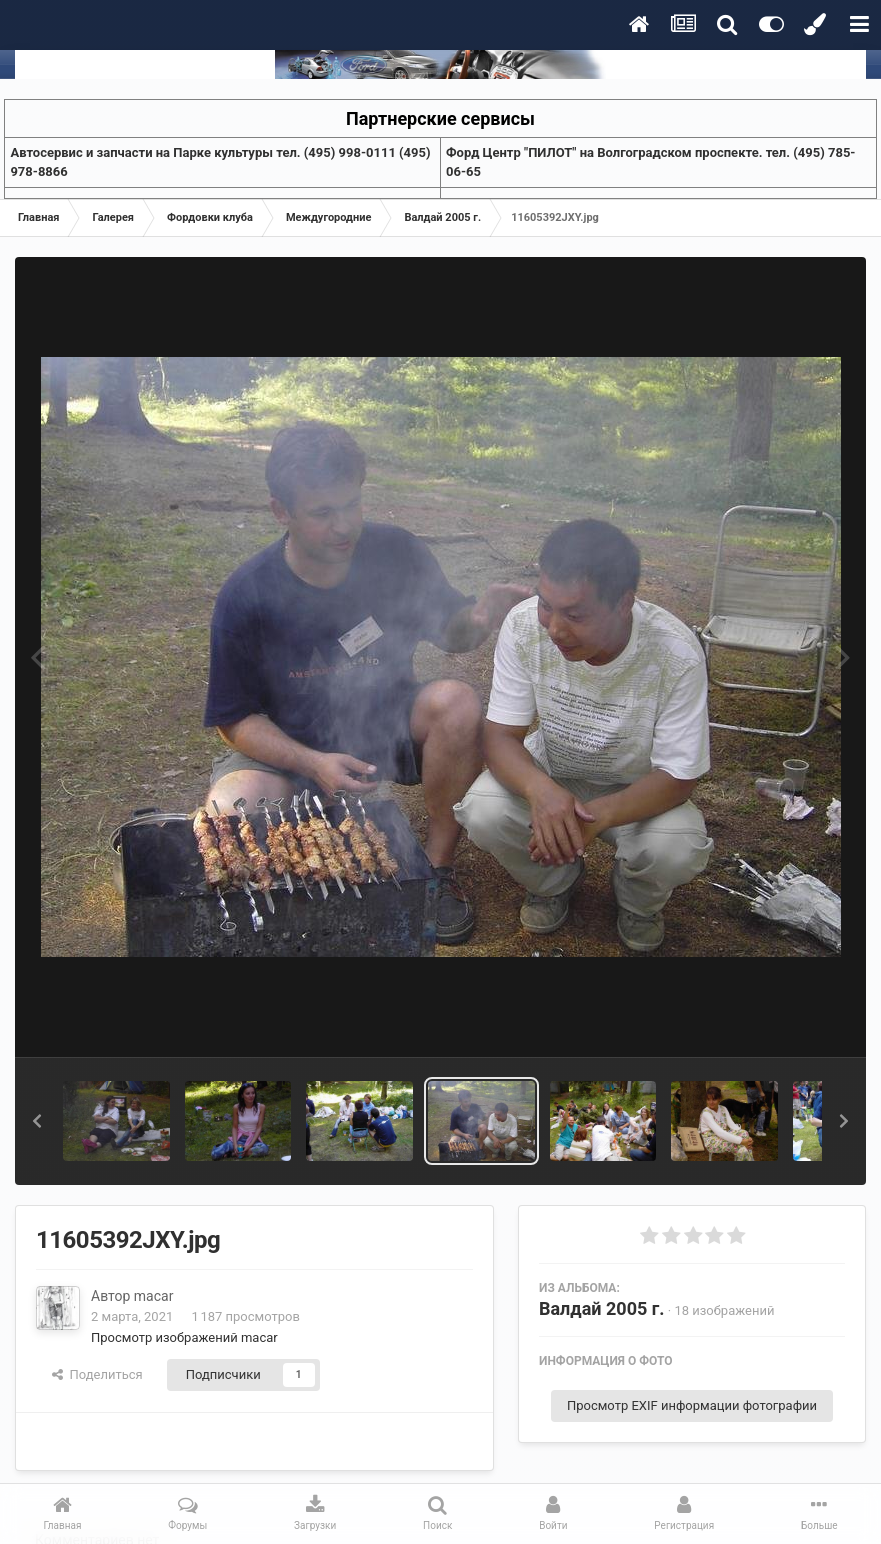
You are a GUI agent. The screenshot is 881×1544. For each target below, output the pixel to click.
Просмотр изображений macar (184, 1337)
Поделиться (97, 1374)
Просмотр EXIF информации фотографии (692, 1405)
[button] (37, 1121)
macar (154, 1296)
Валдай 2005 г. (602, 1308)
